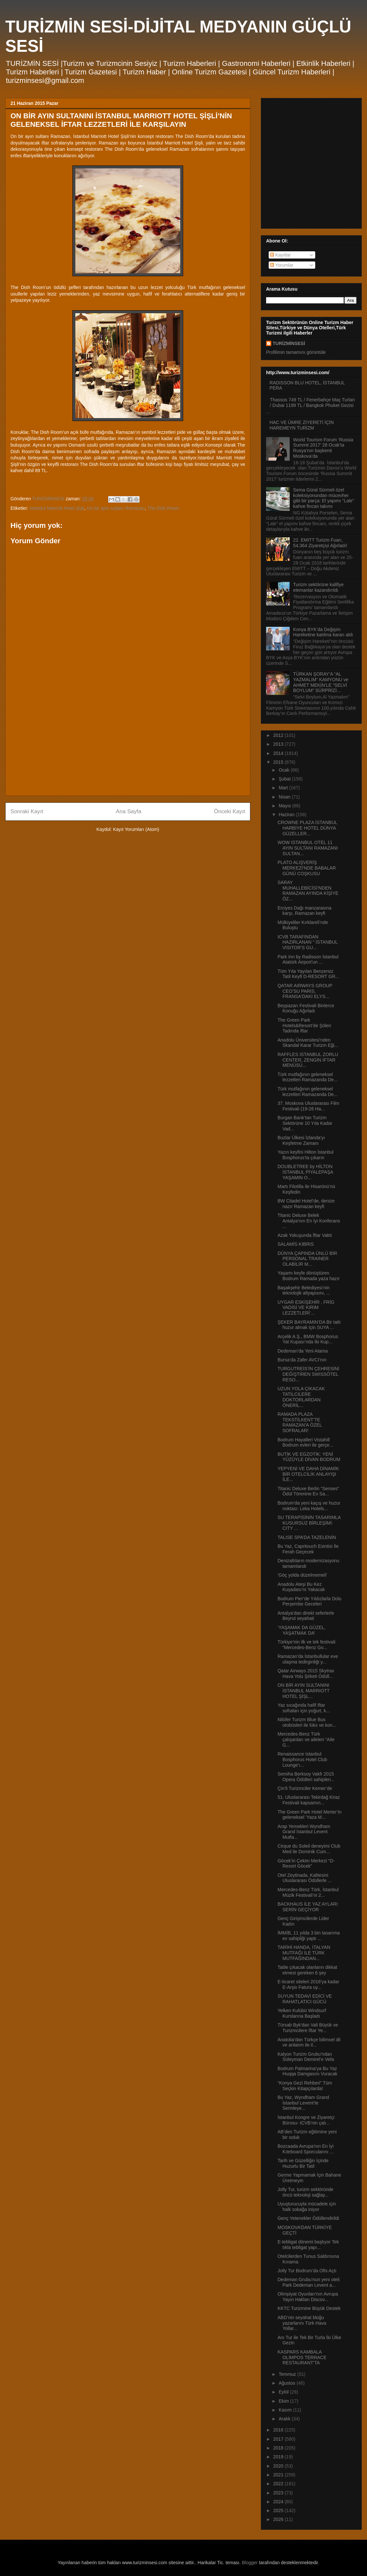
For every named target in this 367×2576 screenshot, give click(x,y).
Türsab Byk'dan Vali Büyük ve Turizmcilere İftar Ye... (308, 2027)
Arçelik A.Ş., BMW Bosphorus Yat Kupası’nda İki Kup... (308, 1339)
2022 (279, 2483)
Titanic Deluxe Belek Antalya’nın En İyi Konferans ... (309, 1221)
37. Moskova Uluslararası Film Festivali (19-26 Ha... (308, 1106)
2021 (279, 2474)
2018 (279, 2448)
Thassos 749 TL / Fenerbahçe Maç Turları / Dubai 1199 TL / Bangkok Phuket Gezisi (312, 402)
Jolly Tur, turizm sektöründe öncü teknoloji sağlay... (305, 2192)
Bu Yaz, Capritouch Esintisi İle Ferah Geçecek (308, 1549)
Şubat (285, 778)
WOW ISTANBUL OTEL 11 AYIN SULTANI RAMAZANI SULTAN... (308, 848)
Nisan (285, 796)
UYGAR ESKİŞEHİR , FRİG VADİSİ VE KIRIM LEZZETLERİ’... (306, 1307)
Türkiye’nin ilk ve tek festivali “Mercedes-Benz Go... (307, 1644)
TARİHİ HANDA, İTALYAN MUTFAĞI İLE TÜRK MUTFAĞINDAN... (304, 1953)
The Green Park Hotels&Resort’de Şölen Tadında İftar (304, 1025)
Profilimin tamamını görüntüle (296, 352)
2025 (279, 2510)
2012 (279, 735)
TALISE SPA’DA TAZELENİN (307, 1537)
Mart (284, 787)
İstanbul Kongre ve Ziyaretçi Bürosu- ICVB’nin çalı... (306, 2120)
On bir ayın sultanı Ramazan (116, 508)
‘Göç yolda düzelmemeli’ (302, 1575)
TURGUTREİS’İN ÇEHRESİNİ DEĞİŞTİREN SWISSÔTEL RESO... (308, 1374)
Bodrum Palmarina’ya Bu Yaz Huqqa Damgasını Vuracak (308, 2071)
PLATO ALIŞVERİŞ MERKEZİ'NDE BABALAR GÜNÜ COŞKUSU (307, 868)
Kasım (286, 2410)
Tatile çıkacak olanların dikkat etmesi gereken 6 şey (307, 1970)
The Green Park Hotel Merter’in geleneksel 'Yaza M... (309, 1814)
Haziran (287, 814)
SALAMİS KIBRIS (296, 1244)
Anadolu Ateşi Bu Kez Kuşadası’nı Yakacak (301, 1587)
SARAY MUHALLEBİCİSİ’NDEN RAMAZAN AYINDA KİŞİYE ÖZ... (308, 890)
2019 (279, 2456)
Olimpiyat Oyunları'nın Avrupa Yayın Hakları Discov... (308, 2296)
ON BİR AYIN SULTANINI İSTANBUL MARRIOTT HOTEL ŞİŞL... (304, 1690)
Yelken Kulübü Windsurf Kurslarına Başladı (302, 2013)
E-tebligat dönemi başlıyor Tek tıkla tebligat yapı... (308, 2244)
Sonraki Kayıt (26, 811)
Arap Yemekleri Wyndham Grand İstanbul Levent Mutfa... (304, 1832)
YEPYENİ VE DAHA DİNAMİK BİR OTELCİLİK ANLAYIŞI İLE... (308, 1474)
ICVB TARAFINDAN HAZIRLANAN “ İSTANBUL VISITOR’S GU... (308, 942)
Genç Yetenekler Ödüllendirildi (308, 2218)
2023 (279, 2492)
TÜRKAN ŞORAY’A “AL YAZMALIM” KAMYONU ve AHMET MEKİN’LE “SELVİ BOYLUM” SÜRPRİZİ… (321, 682)
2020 (279, 2466)
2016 (279, 2429)
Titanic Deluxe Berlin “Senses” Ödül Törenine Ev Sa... (308, 1491)
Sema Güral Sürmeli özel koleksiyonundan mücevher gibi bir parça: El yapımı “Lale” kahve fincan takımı (323, 498)
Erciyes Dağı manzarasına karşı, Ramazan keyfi (304, 910)
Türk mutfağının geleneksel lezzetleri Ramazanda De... (308, 1077)
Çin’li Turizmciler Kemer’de (305, 1788)
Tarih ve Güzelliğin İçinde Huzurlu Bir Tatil (303, 2163)
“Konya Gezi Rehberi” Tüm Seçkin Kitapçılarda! (305, 2085)
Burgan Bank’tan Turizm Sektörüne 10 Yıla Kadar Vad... (305, 1123)
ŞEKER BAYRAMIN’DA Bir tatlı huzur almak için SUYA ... (309, 1324)
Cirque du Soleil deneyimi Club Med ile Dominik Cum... (309, 1848)
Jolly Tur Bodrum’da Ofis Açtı (307, 2270)
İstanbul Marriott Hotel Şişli (56, 508)
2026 (279, 2519)
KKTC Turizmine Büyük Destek (309, 2308)
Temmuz (288, 2374)
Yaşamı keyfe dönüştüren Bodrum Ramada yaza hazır (308, 1275)
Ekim (284, 2401)
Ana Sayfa (128, 811)
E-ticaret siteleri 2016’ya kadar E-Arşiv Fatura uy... (308, 1984)
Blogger (250, 2562)
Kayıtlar (280, 255)
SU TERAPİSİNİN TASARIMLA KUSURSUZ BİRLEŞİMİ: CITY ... (309, 1523)
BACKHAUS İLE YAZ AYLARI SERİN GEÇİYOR (308, 1906)
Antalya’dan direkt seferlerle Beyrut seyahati (306, 1615)
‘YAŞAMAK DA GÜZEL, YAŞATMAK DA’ (302, 1630)
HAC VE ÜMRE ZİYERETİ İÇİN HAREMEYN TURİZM (302, 425)
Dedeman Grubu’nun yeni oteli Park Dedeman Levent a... (308, 2282)
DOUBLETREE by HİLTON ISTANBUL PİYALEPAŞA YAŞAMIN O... (305, 1172)
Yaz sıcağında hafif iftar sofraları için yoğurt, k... (304, 1707)
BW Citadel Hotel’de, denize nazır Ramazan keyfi (306, 1203)
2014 (279, 753)
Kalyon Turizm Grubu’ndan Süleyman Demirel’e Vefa (306, 2056)
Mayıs (285, 805)
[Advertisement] (127, 745)
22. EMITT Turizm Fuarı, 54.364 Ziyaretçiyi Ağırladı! (320, 542)
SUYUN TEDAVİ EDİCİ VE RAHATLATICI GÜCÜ (305, 1998)
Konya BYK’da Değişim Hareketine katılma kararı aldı (323, 632)
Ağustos (287, 2383)
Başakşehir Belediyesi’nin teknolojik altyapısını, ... (304, 1290)
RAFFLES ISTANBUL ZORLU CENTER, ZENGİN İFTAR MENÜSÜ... (308, 1060)
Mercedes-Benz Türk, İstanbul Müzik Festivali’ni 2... (308, 1892)
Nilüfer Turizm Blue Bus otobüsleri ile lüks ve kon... (307, 1722)
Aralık (285, 2418)
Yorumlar (281, 265)
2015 (279, 762)
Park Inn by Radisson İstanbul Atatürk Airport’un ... (308, 959)
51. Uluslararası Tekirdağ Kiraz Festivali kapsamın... (309, 1800)
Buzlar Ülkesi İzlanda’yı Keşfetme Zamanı (301, 1140)
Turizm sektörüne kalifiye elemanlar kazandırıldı (318, 587)
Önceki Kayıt (229, 811)
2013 (279, 744)
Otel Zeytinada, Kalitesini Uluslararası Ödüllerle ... (305, 1878)
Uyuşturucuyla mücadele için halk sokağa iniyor (307, 2206)
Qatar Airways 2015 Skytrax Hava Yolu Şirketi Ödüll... (306, 1673)
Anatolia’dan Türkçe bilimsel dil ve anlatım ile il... (309, 2042)
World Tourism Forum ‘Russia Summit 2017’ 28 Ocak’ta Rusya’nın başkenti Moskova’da (323, 448)
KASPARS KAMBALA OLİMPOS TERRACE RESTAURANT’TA (302, 2357)
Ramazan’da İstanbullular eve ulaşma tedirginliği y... (308, 1659)
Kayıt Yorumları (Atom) (136, 829)
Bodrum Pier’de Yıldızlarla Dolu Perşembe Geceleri (309, 1601)
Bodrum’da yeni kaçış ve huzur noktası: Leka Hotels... (309, 1505)
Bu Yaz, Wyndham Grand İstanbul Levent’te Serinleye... (303, 2103)
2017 (279, 2439)
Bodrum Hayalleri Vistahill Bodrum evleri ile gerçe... (305, 1442)
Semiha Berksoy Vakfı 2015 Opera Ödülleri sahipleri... (306, 1776)
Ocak (285, 770)
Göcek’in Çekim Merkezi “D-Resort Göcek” (306, 1863)
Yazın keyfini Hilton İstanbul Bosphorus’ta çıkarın (306, 1154)
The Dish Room (163, 508)
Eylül (284, 2391)
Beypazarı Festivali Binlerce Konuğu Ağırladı (306, 1008)
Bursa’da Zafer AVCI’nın (302, 1359)
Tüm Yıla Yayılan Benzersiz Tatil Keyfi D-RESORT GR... (308, 974)
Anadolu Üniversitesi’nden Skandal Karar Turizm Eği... (308, 1042)
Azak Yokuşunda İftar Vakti (305, 1235)
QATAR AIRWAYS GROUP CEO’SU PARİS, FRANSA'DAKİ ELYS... (305, 991)
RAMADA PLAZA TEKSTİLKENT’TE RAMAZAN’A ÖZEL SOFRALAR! (300, 1422)
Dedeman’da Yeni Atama (303, 1351)
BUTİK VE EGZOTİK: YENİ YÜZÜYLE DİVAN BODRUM (309, 1456)
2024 (279, 2501)
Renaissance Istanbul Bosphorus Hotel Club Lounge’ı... (302, 1759)
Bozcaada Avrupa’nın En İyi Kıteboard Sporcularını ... (306, 2148)
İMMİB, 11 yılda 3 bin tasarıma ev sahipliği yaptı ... (309, 1935)
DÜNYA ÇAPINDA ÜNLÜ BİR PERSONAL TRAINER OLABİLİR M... (307, 1259)
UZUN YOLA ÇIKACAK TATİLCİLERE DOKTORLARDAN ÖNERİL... (301, 1397)
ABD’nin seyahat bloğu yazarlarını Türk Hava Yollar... (302, 2323)
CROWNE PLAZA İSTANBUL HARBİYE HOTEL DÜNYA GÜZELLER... (307, 828)
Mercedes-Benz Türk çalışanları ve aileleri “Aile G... (306, 1739)
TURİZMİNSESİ (289, 343)
